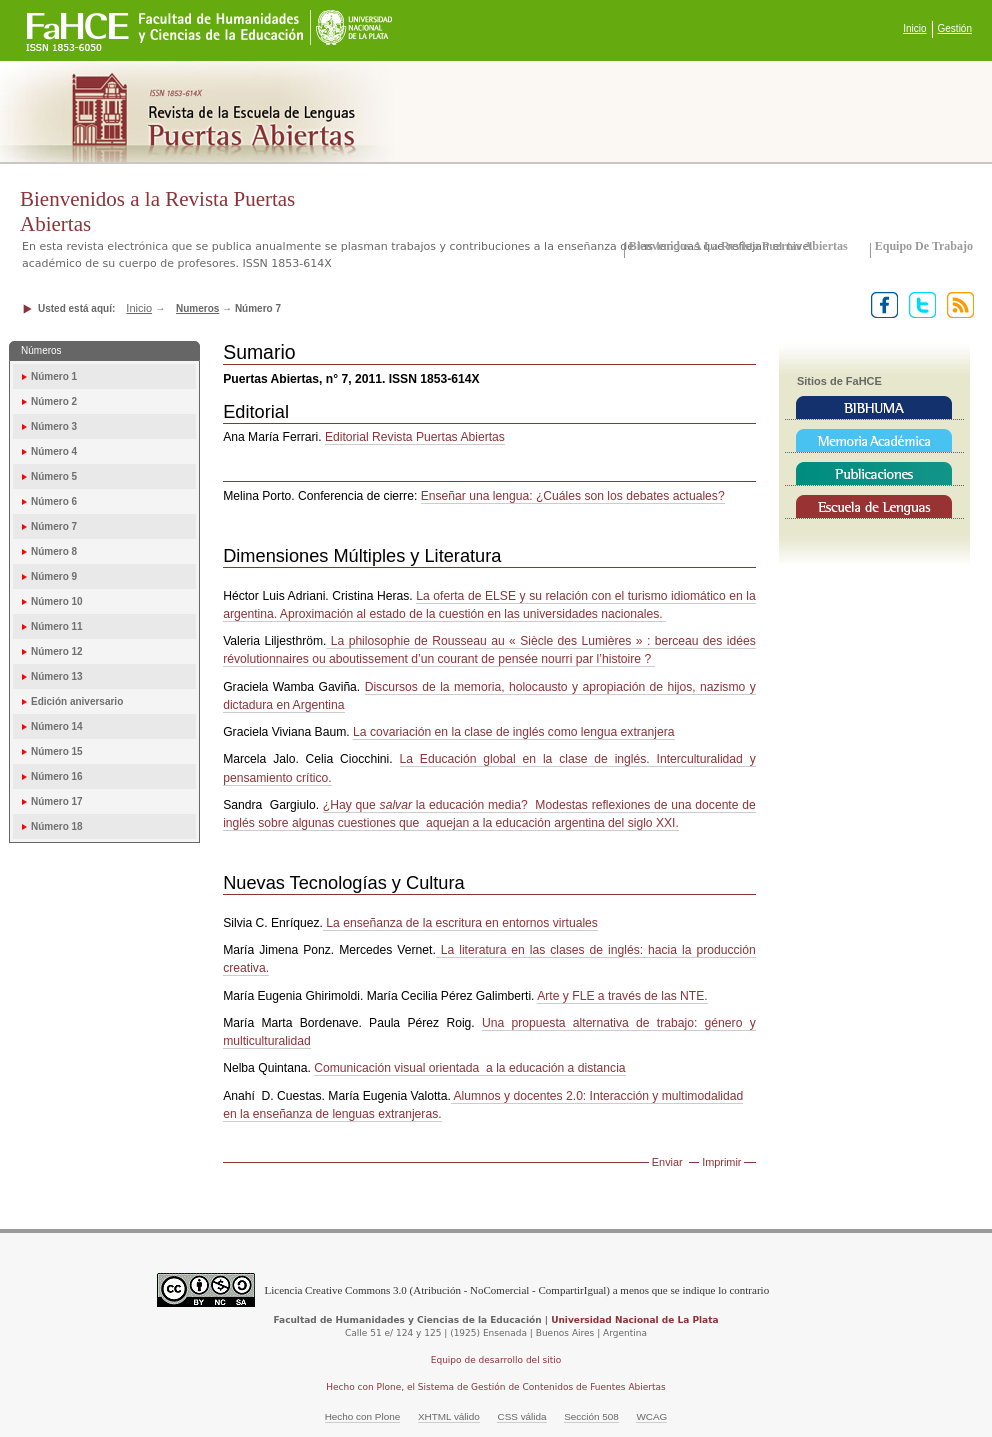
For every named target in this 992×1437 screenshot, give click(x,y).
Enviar (667, 1162)
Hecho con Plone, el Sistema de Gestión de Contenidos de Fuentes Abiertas (496, 1387)
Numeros (197, 308)
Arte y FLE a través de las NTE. (622, 996)
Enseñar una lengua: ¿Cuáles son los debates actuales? (573, 496)
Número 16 (57, 776)
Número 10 (57, 601)
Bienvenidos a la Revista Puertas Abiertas (738, 246)
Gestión (955, 28)
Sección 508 (591, 1416)
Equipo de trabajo (924, 246)
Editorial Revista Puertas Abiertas (415, 437)
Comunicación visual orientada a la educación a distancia (469, 1068)
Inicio (914, 28)
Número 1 (54, 376)
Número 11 (57, 626)
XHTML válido (449, 1416)
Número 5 (54, 476)
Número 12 (57, 651)
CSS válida (521, 1416)
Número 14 (57, 726)
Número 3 (54, 426)
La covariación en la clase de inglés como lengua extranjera (514, 732)
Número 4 (54, 451)
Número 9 (54, 576)
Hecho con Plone (363, 1416)
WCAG (651, 1416)
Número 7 (54, 526)
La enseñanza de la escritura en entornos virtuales (460, 923)
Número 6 (54, 501)
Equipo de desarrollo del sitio (496, 1360)
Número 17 (57, 801)
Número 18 (57, 826)
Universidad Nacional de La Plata (634, 1320)
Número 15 (57, 751)
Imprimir (721, 1162)
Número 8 (54, 551)
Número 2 (54, 401)
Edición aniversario (77, 701)
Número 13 (57, 676)
